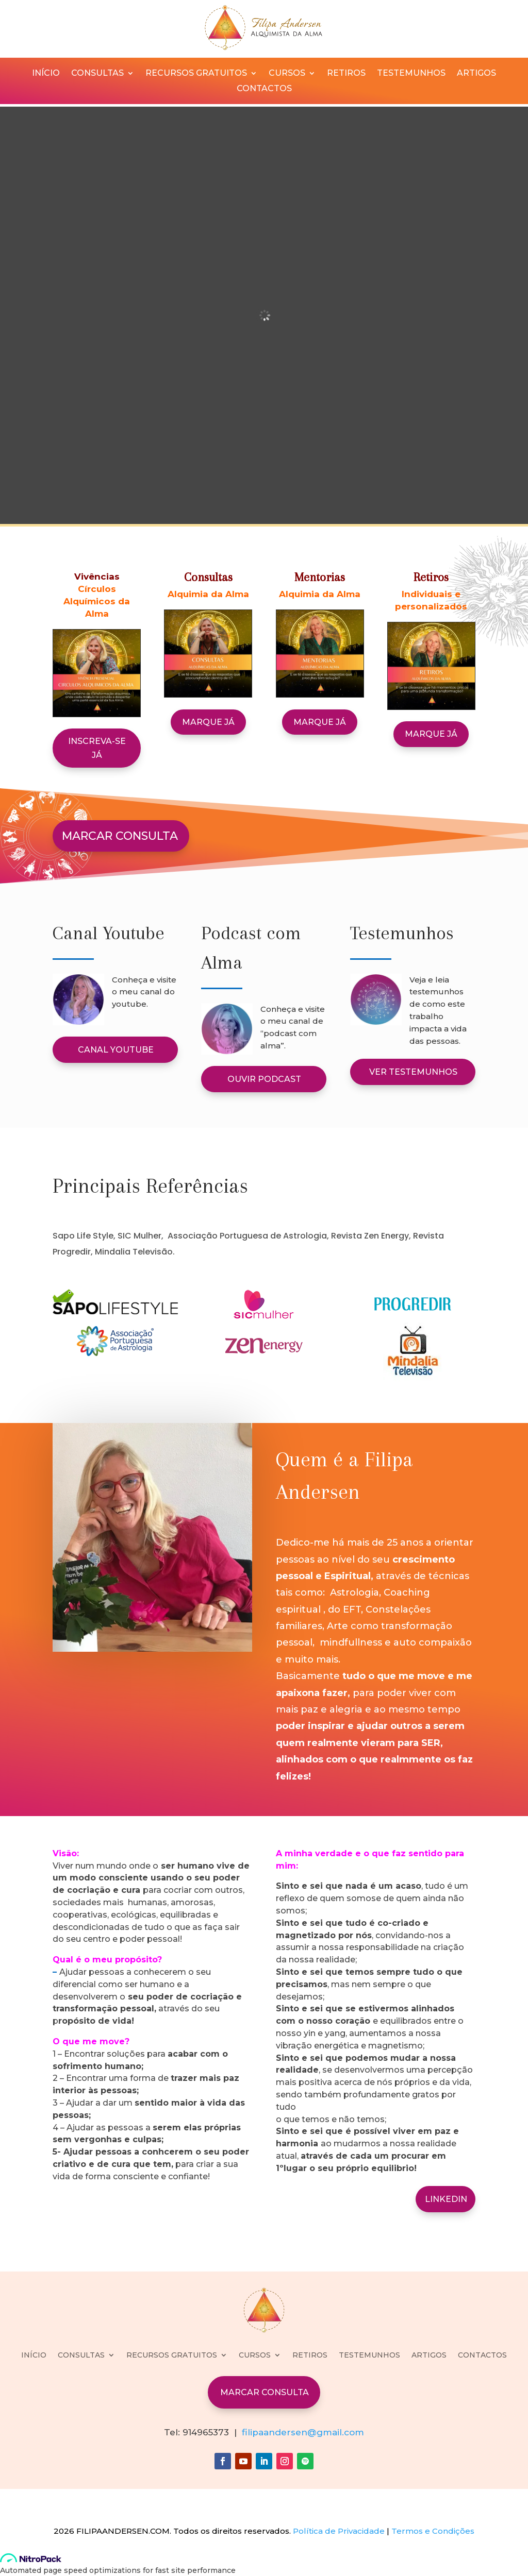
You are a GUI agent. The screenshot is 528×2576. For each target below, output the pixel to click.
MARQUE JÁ (208, 722)
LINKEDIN (446, 2199)
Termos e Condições (432, 2531)
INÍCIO (46, 74)
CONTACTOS (264, 89)
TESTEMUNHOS (411, 74)
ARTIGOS (476, 74)
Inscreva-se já (97, 748)
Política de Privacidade (339, 2531)
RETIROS (346, 74)
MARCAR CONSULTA (120, 836)
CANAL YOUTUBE (116, 1050)
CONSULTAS (97, 74)
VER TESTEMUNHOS (413, 1072)
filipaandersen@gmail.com (303, 2432)
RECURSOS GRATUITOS (196, 74)
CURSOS (287, 74)
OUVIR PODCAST (264, 1079)
